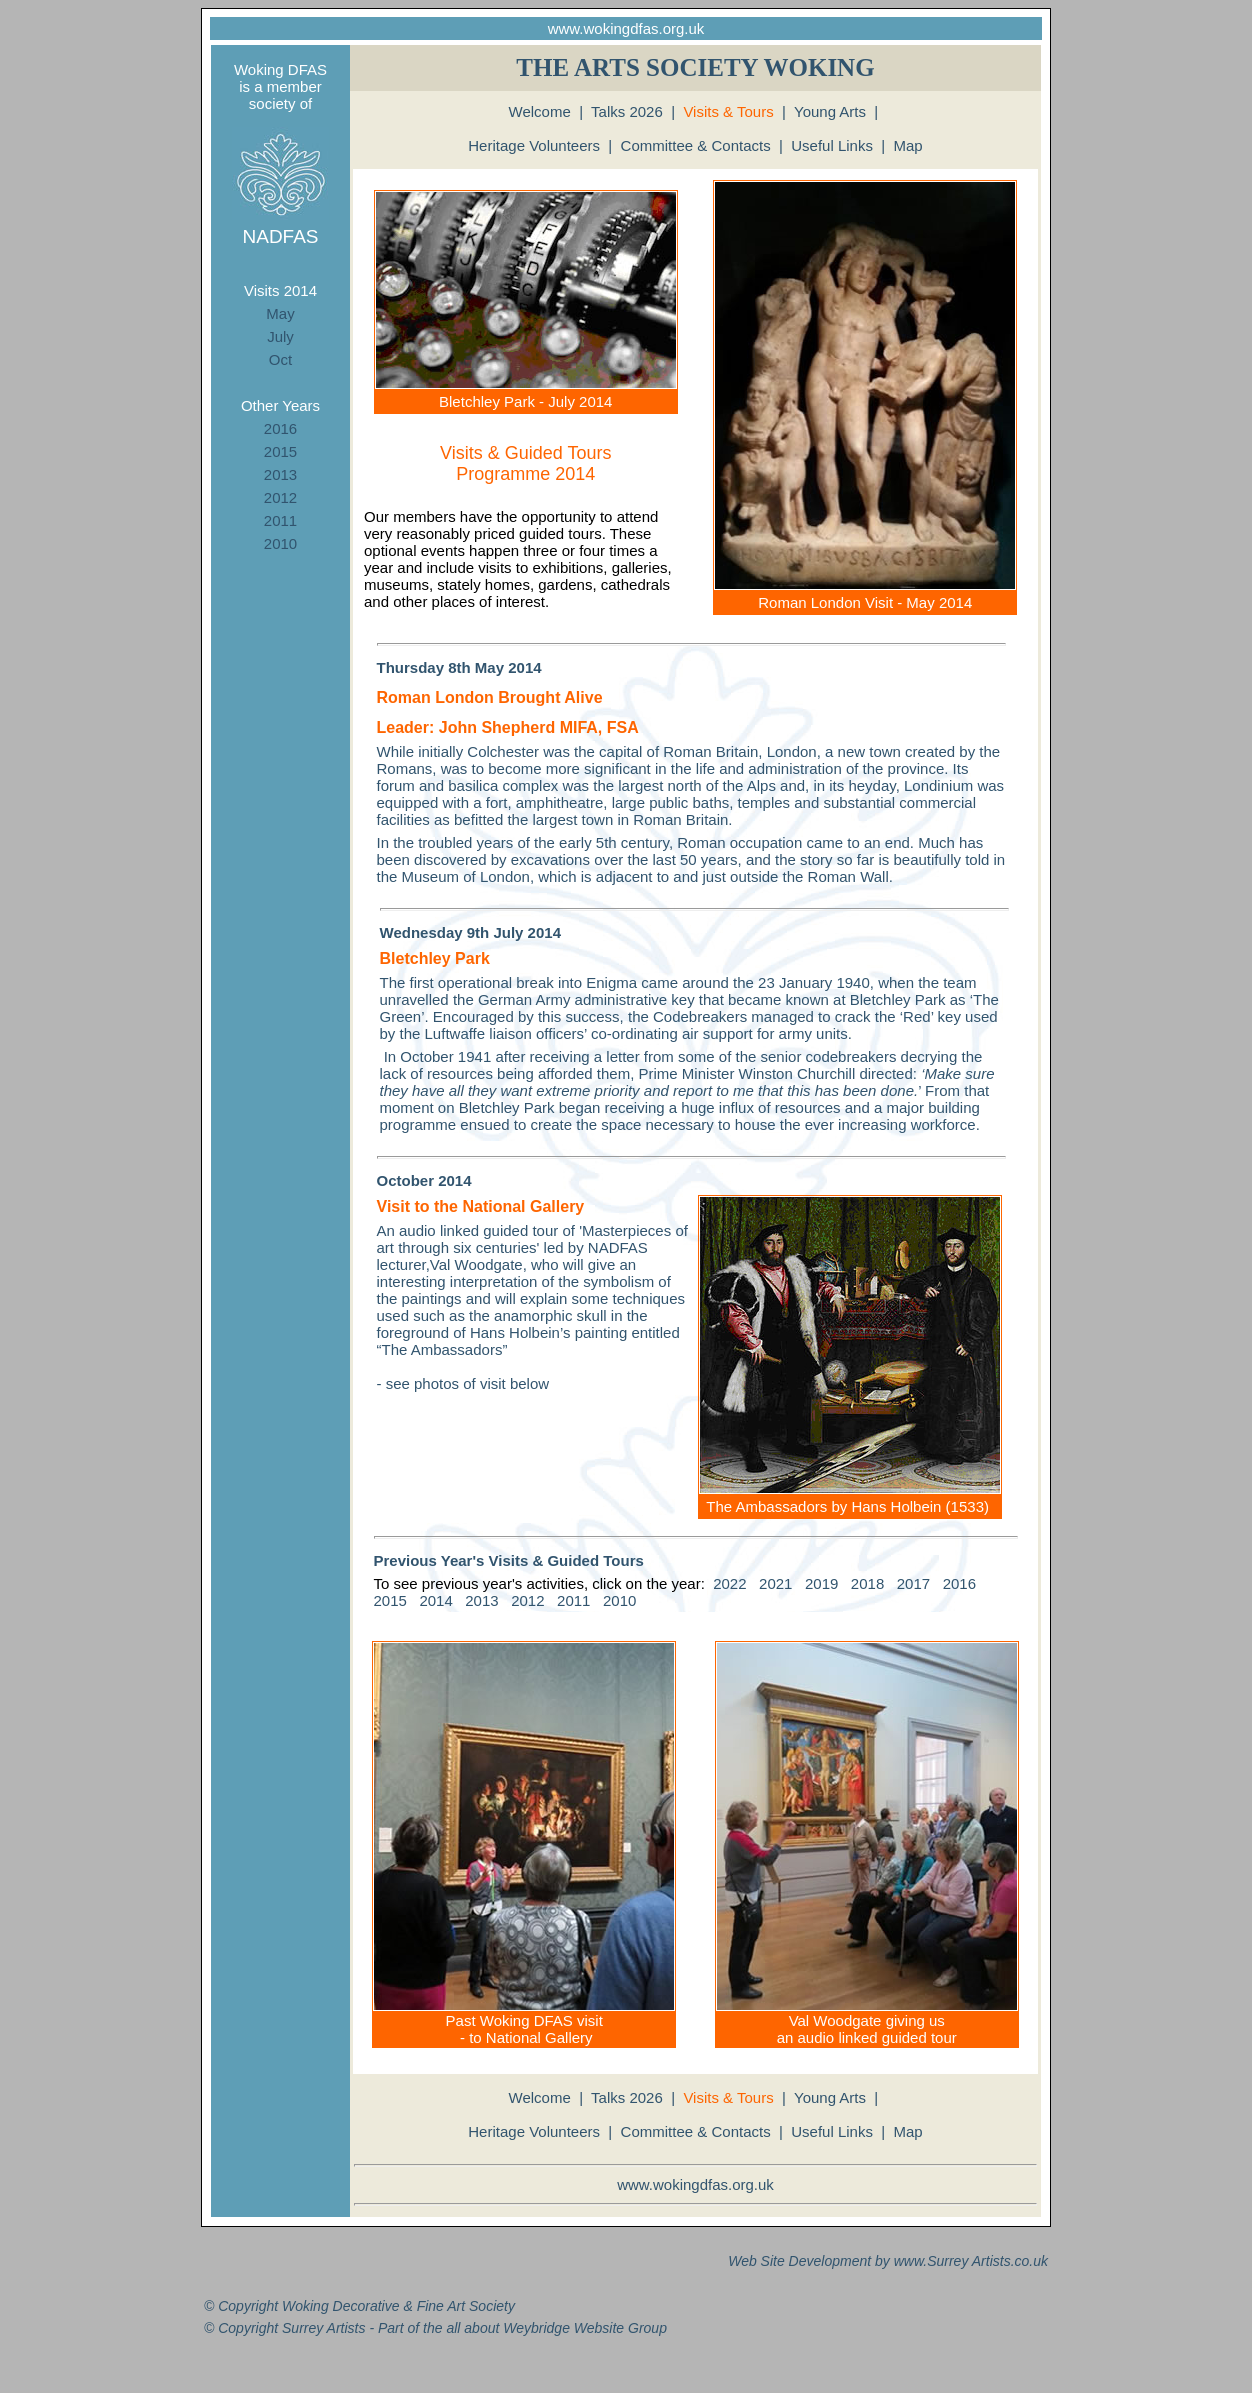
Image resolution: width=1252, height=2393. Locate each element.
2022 (729, 1583)
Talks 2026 (627, 111)
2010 (280, 543)
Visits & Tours (728, 111)
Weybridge (536, 2328)
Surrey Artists (969, 2261)
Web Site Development (799, 2261)
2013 (280, 474)
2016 (280, 428)
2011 (280, 520)
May (280, 313)
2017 (913, 1583)
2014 (435, 1600)
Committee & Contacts (696, 145)
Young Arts (830, 111)
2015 (280, 451)
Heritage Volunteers (534, 145)
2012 (280, 497)
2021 (775, 1583)
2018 (867, 1583)
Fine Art (441, 2306)
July (280, 336)
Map (908, 145)
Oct (280, 359)
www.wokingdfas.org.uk (626, 28)
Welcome (540, 111)
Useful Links (832, 145)
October (406, 1180)
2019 (821, 1583)
